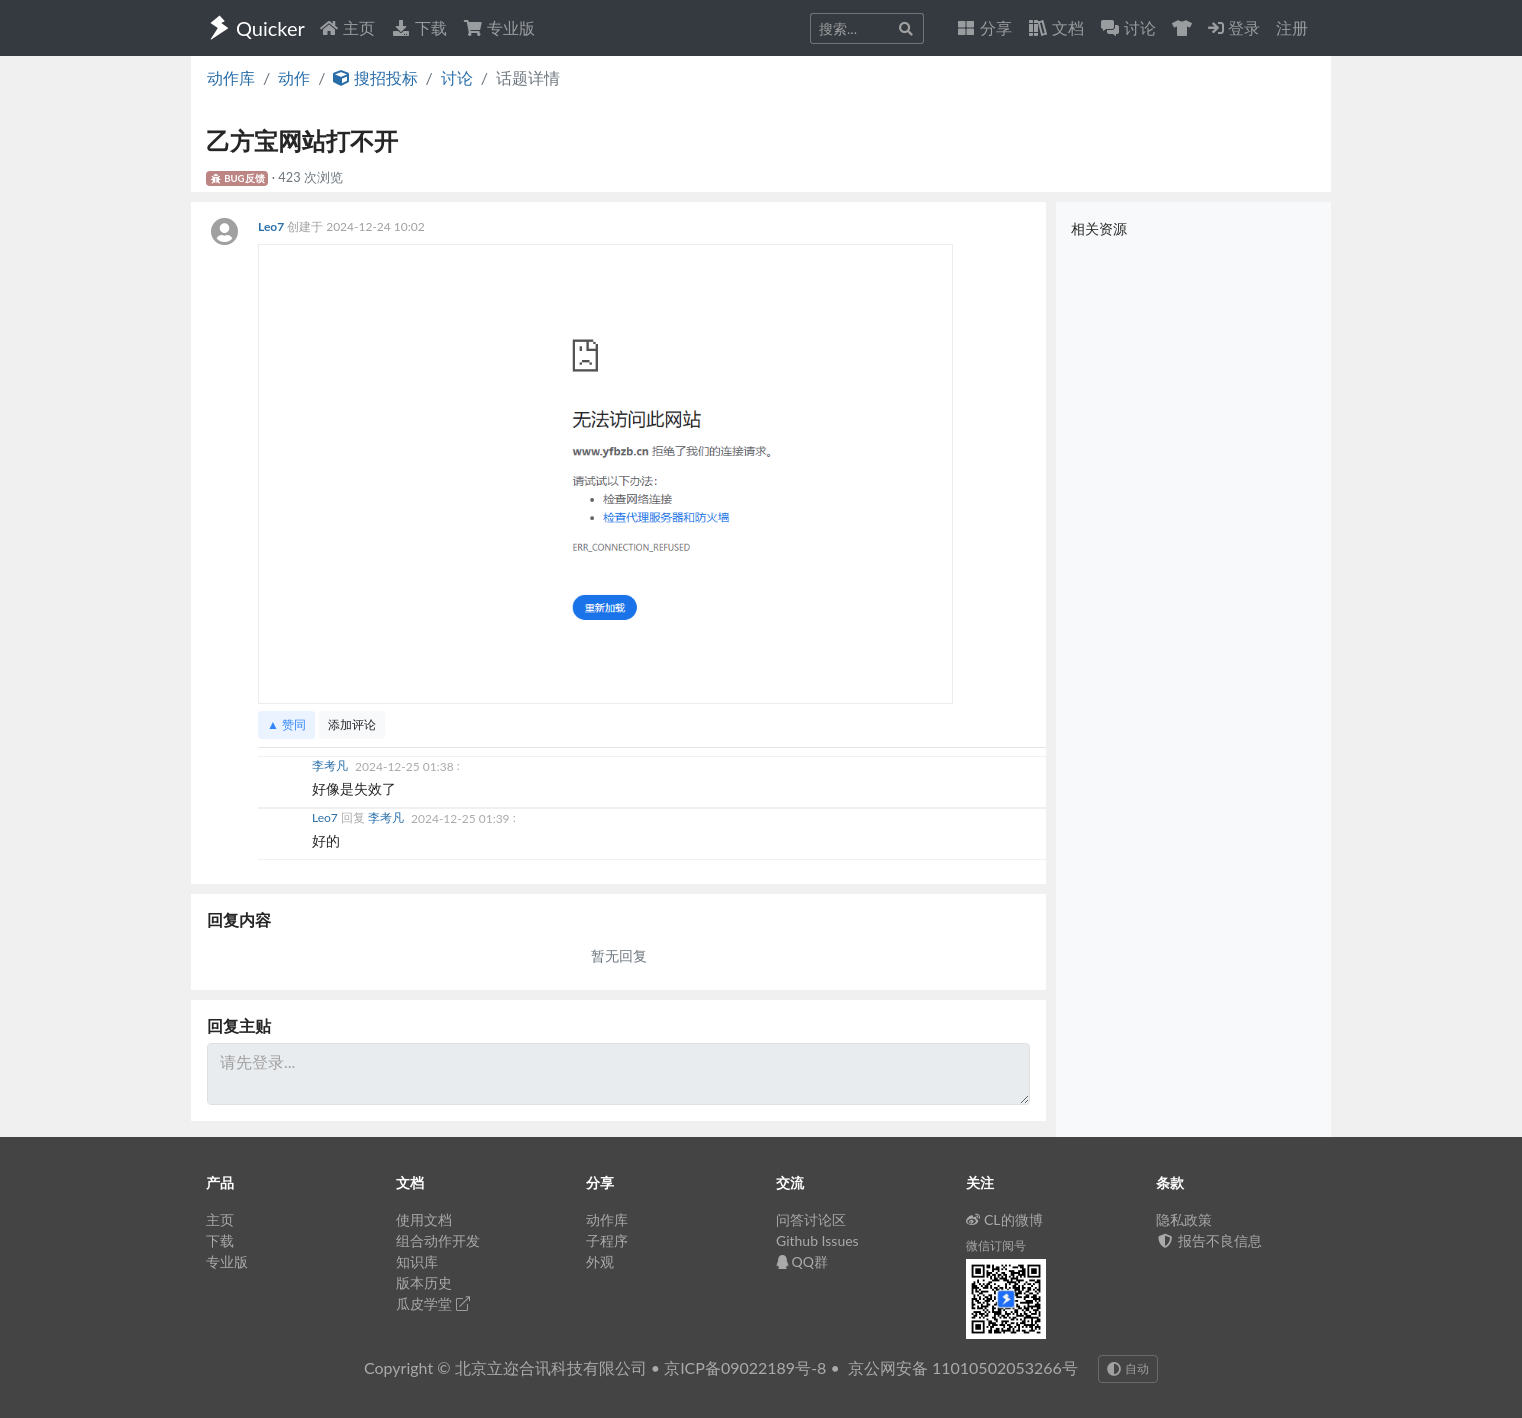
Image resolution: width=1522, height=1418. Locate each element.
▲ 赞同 (286, 724)
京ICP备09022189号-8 (745, 1367)
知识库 (417, 1261)
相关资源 (1099, 228)
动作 (294, 77)
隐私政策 (1184, 1219)
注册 (1292, 27)
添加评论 (352, 724)
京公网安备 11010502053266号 (963, 1367)
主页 (347, 27)
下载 (419, 27)
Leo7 (272, 226)
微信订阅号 (996, 1245)
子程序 (607, 1240)
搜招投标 (375, 77)
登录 (1234, 27)
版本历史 (424, 1282)
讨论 (457, 77)
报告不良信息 (1209, 1240)
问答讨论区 (811, 1219)
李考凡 (331, 766)
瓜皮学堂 (433, 1303)
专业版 (499, 27)
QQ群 (802, 1261)
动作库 (231, 77)
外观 (600, 1261)
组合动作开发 (438, 1240)
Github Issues (817, 1240)
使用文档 (424, 1219)
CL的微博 (1004, 1219)
